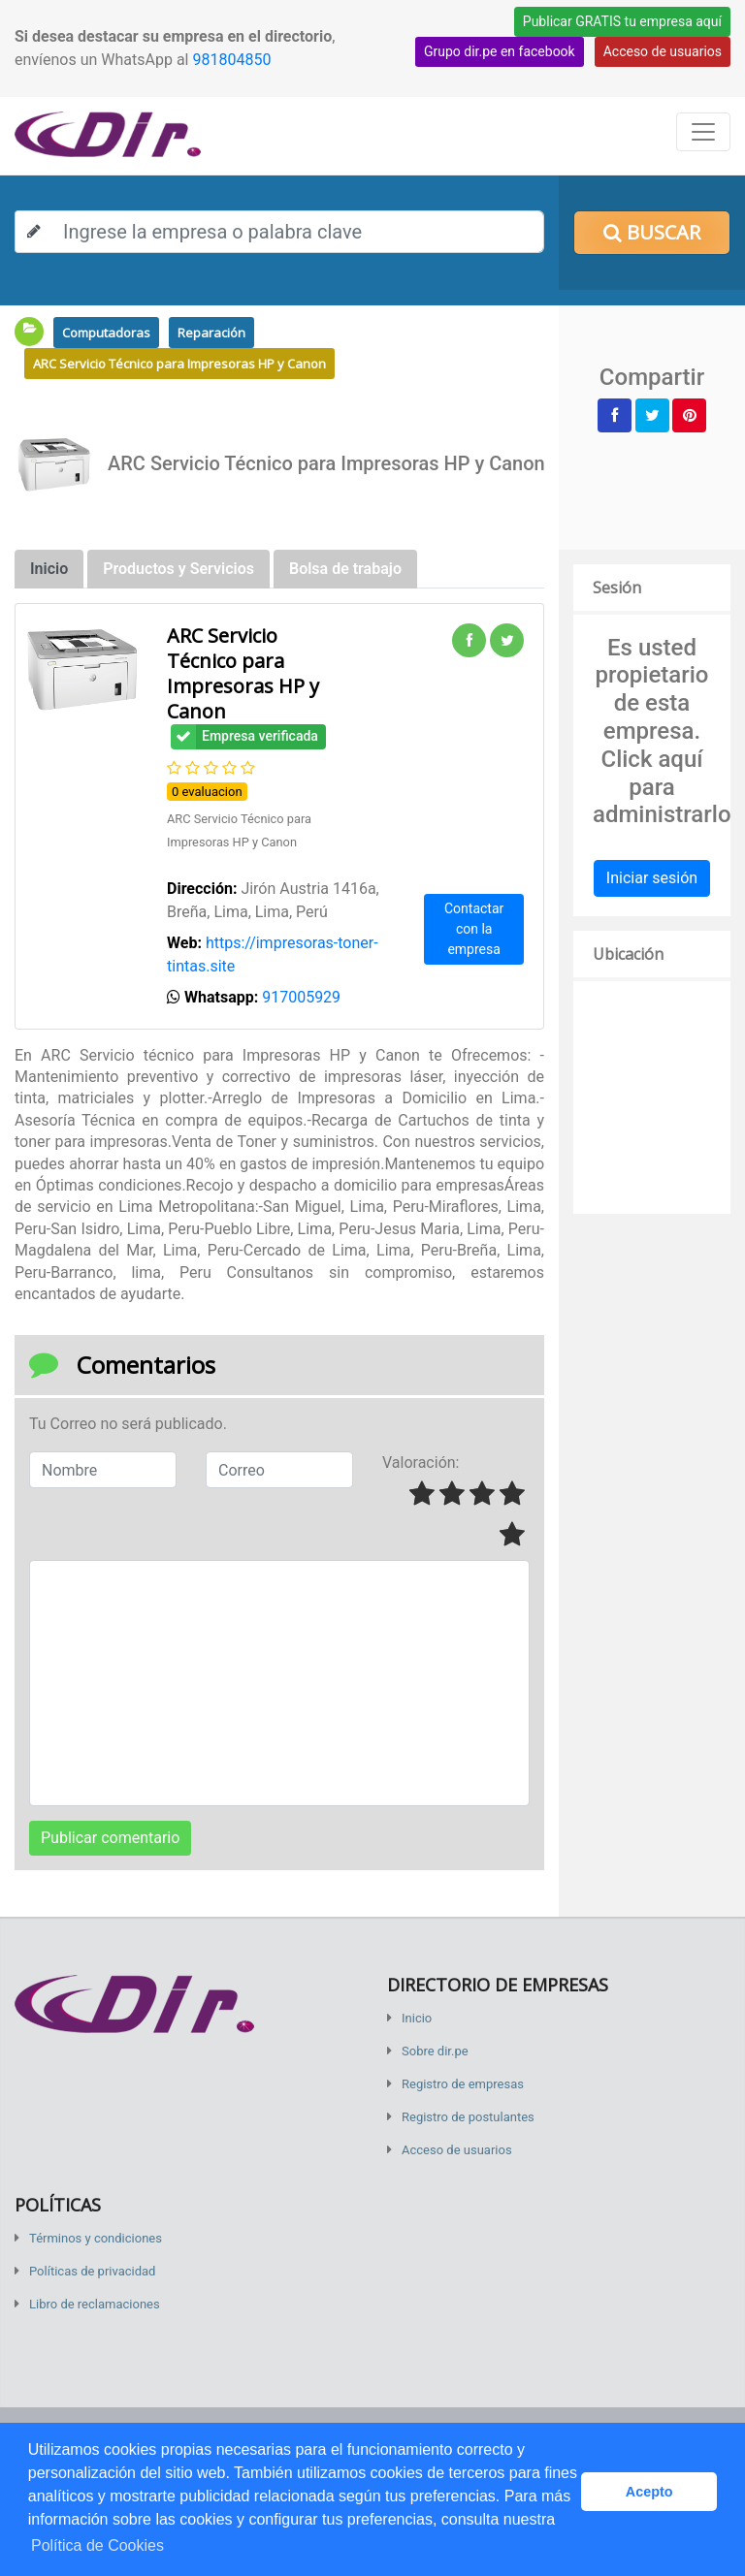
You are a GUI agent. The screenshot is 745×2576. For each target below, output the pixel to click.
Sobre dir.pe (435, 2051)
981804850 (231, 59)
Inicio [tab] (49, 568)
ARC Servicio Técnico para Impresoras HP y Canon (179, 363)
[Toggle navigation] (703, 131)
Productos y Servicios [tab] (178, 568)
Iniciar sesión (651, 878)
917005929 (301, 997)
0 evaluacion (207, 791)
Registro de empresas (463, 2084)
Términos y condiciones (95, 2238)
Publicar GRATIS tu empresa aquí (622, 21)
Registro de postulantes (468, 2117)
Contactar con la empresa (473, 929)
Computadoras (106, 332)
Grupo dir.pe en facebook (499, 51)
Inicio (417, 2018)
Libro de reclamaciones (94, 2304)
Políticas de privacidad (92, 2271)
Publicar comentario (110, 1838)
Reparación (211, 332)
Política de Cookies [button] (97, 2545)
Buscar (651, 232)
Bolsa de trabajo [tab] (345, 568)
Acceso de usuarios (662, 51)
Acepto (649, 2491)
